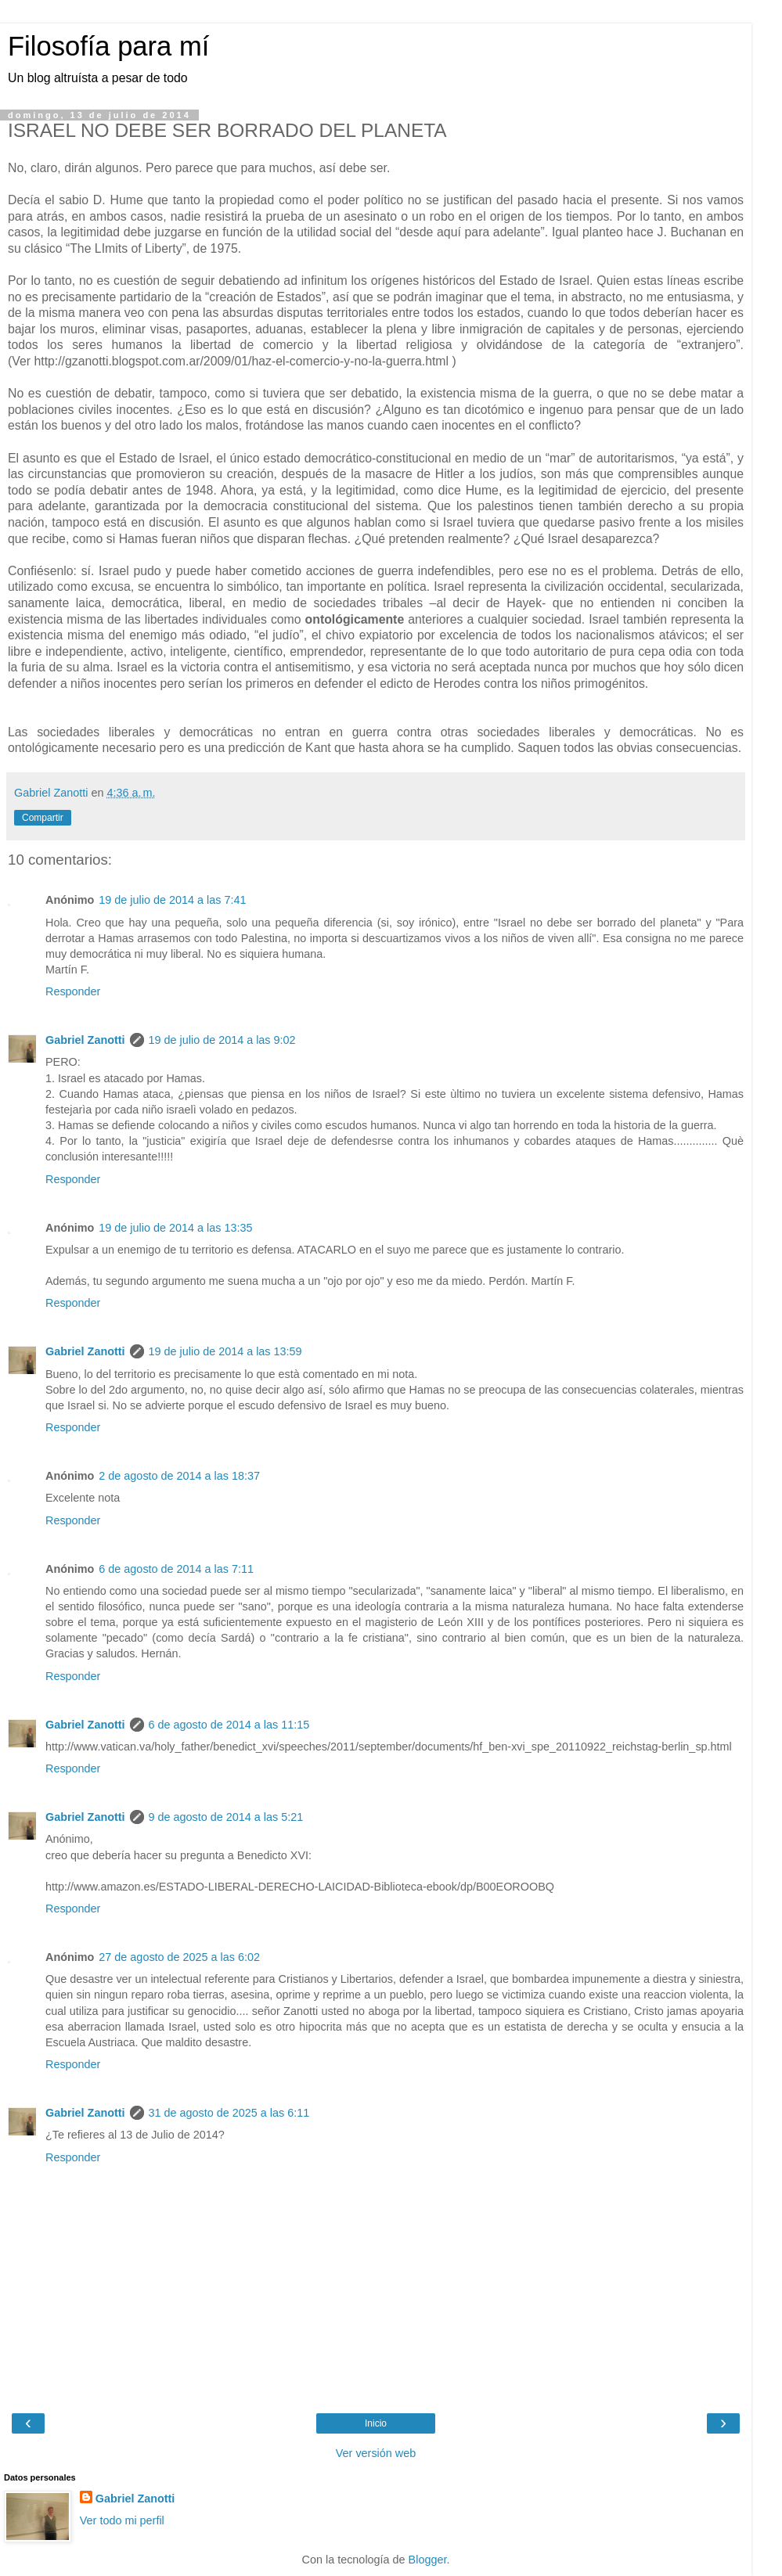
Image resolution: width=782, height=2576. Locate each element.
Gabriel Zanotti (85, 1040)
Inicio (376, 2423)
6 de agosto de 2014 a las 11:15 (229, 1724)
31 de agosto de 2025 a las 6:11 (229, 2112)
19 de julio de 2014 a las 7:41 (172, 900)
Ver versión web (376, 2453)
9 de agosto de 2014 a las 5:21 (226, 1817)
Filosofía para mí (108, 46)
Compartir (42, 817)
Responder (72, 991)
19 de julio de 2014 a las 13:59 (225, 1351)
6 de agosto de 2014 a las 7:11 (176, 1569)
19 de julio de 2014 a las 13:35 (175, 1227)
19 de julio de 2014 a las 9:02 (222, 1040)
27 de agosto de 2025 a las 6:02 (179, 1957)
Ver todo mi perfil (122, 2520)
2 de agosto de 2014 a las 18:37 (179, 1476)
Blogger (428, 2559)
